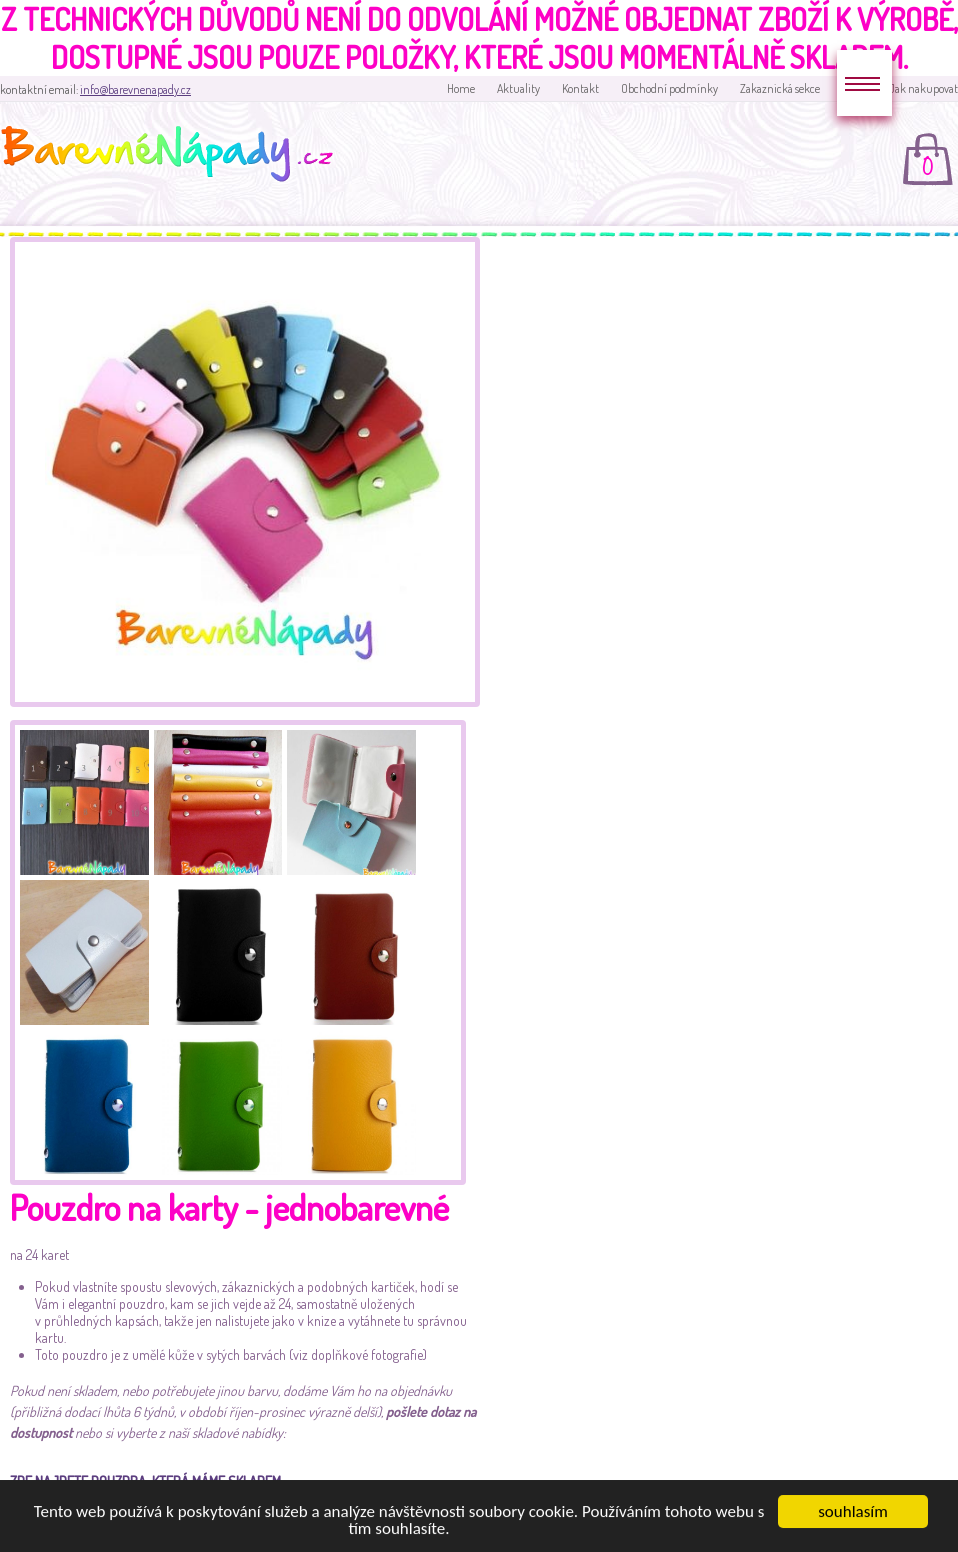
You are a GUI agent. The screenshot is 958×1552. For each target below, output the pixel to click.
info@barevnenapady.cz (135, 89)
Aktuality (518, 88)
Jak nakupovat (923, 88)
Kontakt (580, 88)
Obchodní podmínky (669, 88)
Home (461, 88)
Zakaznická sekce (780, 88)
